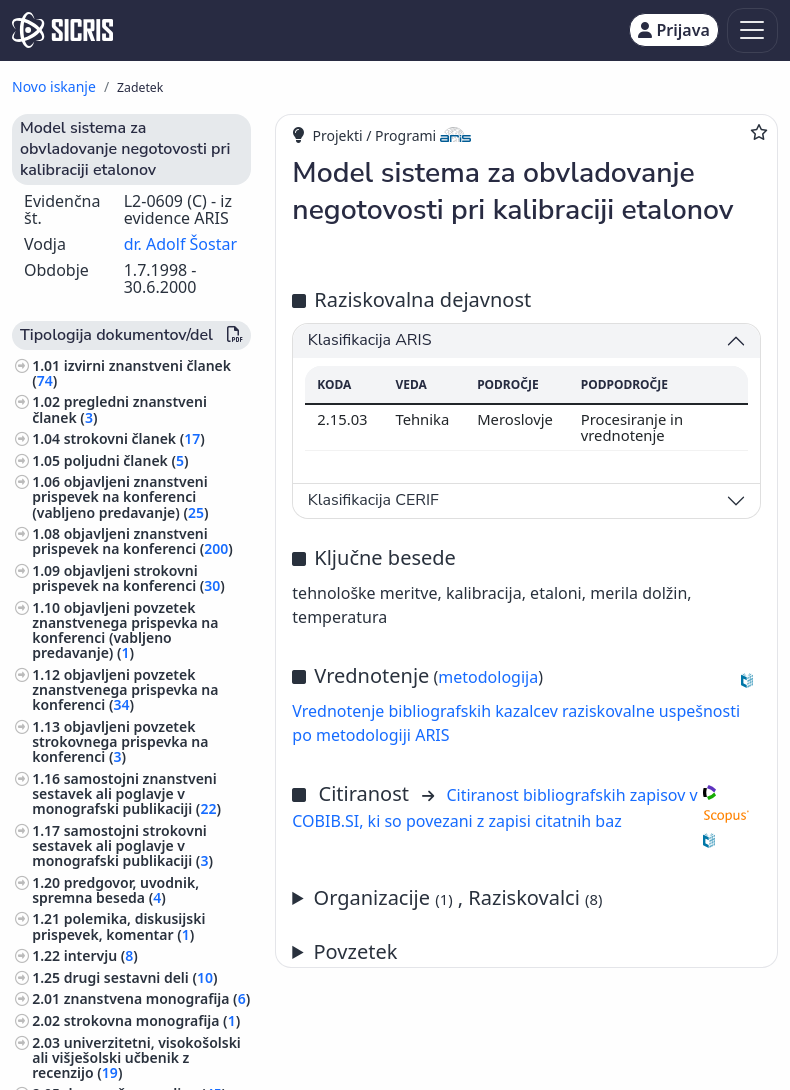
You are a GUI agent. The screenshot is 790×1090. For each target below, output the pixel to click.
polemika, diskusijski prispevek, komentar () (118, 926)
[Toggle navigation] (752, 30)
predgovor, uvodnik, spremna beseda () (115, 890)
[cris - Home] (62, 30)
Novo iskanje (54, 86)
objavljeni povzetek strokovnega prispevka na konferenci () (120, 741)
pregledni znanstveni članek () (119, 409)
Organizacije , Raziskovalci (458, 897)
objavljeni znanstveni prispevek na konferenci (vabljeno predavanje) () (120, 496)
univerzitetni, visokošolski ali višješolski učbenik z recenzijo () (136, 1057)
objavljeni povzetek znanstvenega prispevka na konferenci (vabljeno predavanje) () (125, 630)
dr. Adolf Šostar (180, 244)
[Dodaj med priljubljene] (759, 132)
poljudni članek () (126, 460)
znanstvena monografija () (157, 998)
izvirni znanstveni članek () (131, 373)
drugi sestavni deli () (141, 977)
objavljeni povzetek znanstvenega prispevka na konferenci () (125, 689)
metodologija (488, 677)
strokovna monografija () (152, 1020)
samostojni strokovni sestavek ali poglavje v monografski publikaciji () (122, 845)
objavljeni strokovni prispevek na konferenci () (128, 578)
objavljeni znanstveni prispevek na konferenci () (132, 541)
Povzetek (356, 951)
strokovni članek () (134, 438)
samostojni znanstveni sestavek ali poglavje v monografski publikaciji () (126, 793)
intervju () (101, 955)
